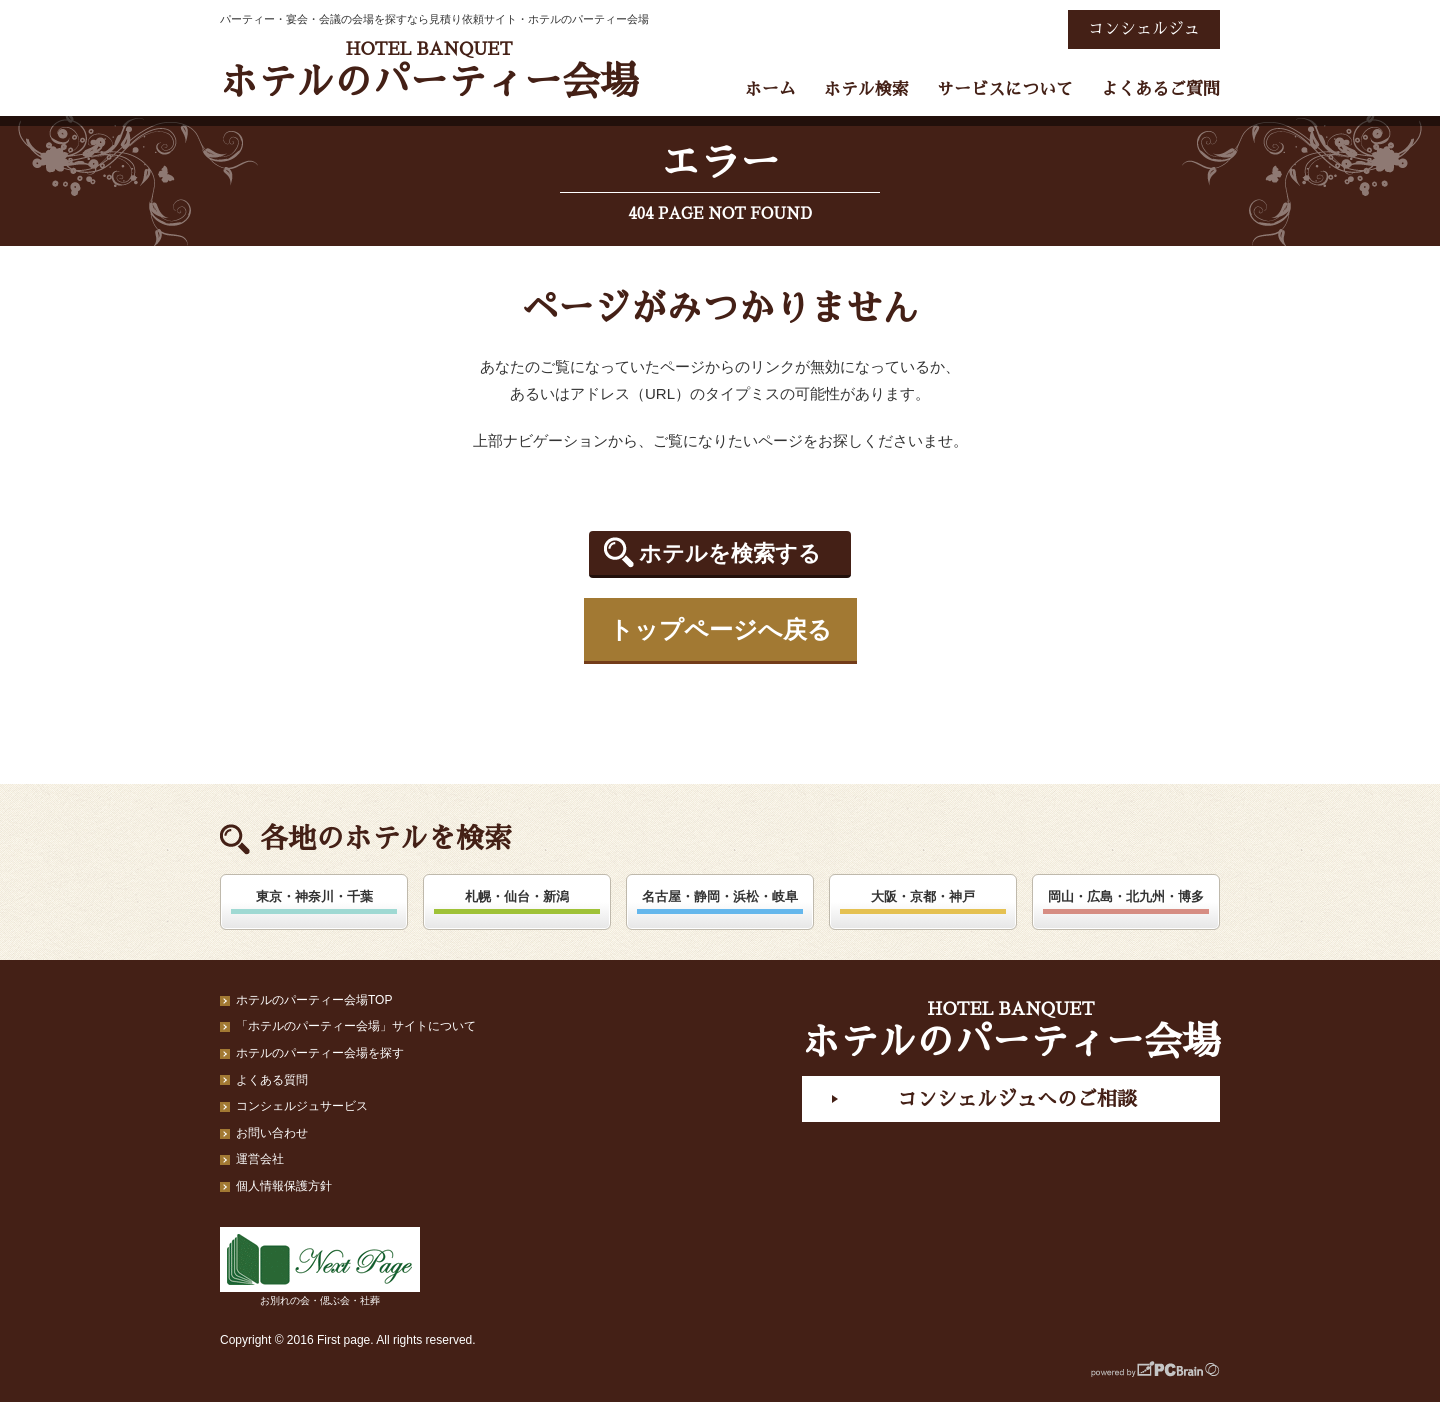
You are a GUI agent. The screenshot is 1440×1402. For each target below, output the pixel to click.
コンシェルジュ (1144, 29)
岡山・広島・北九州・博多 (1126, 896)
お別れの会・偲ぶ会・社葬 (320, 1266)
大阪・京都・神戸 (923, 896)
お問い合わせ (272, 1133)
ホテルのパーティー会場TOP (314, 1000)
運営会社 (260, 1159)
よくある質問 (272, 1080)
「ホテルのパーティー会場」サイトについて (356, 1026)
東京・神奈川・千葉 (314, 896)
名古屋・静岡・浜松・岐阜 (720, 896)
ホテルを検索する (730, 553)
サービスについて (1005, 89)
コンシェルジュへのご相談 (1017, 1099)
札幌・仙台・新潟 (517, 896)
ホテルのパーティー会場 (429, 70)
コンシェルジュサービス (302, 1106)
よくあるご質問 (1160, 89)
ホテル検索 (866, 89)
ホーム (770, 89)
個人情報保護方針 (284, 1186)
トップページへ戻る (720, 629)
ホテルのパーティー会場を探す (320, 1053)
